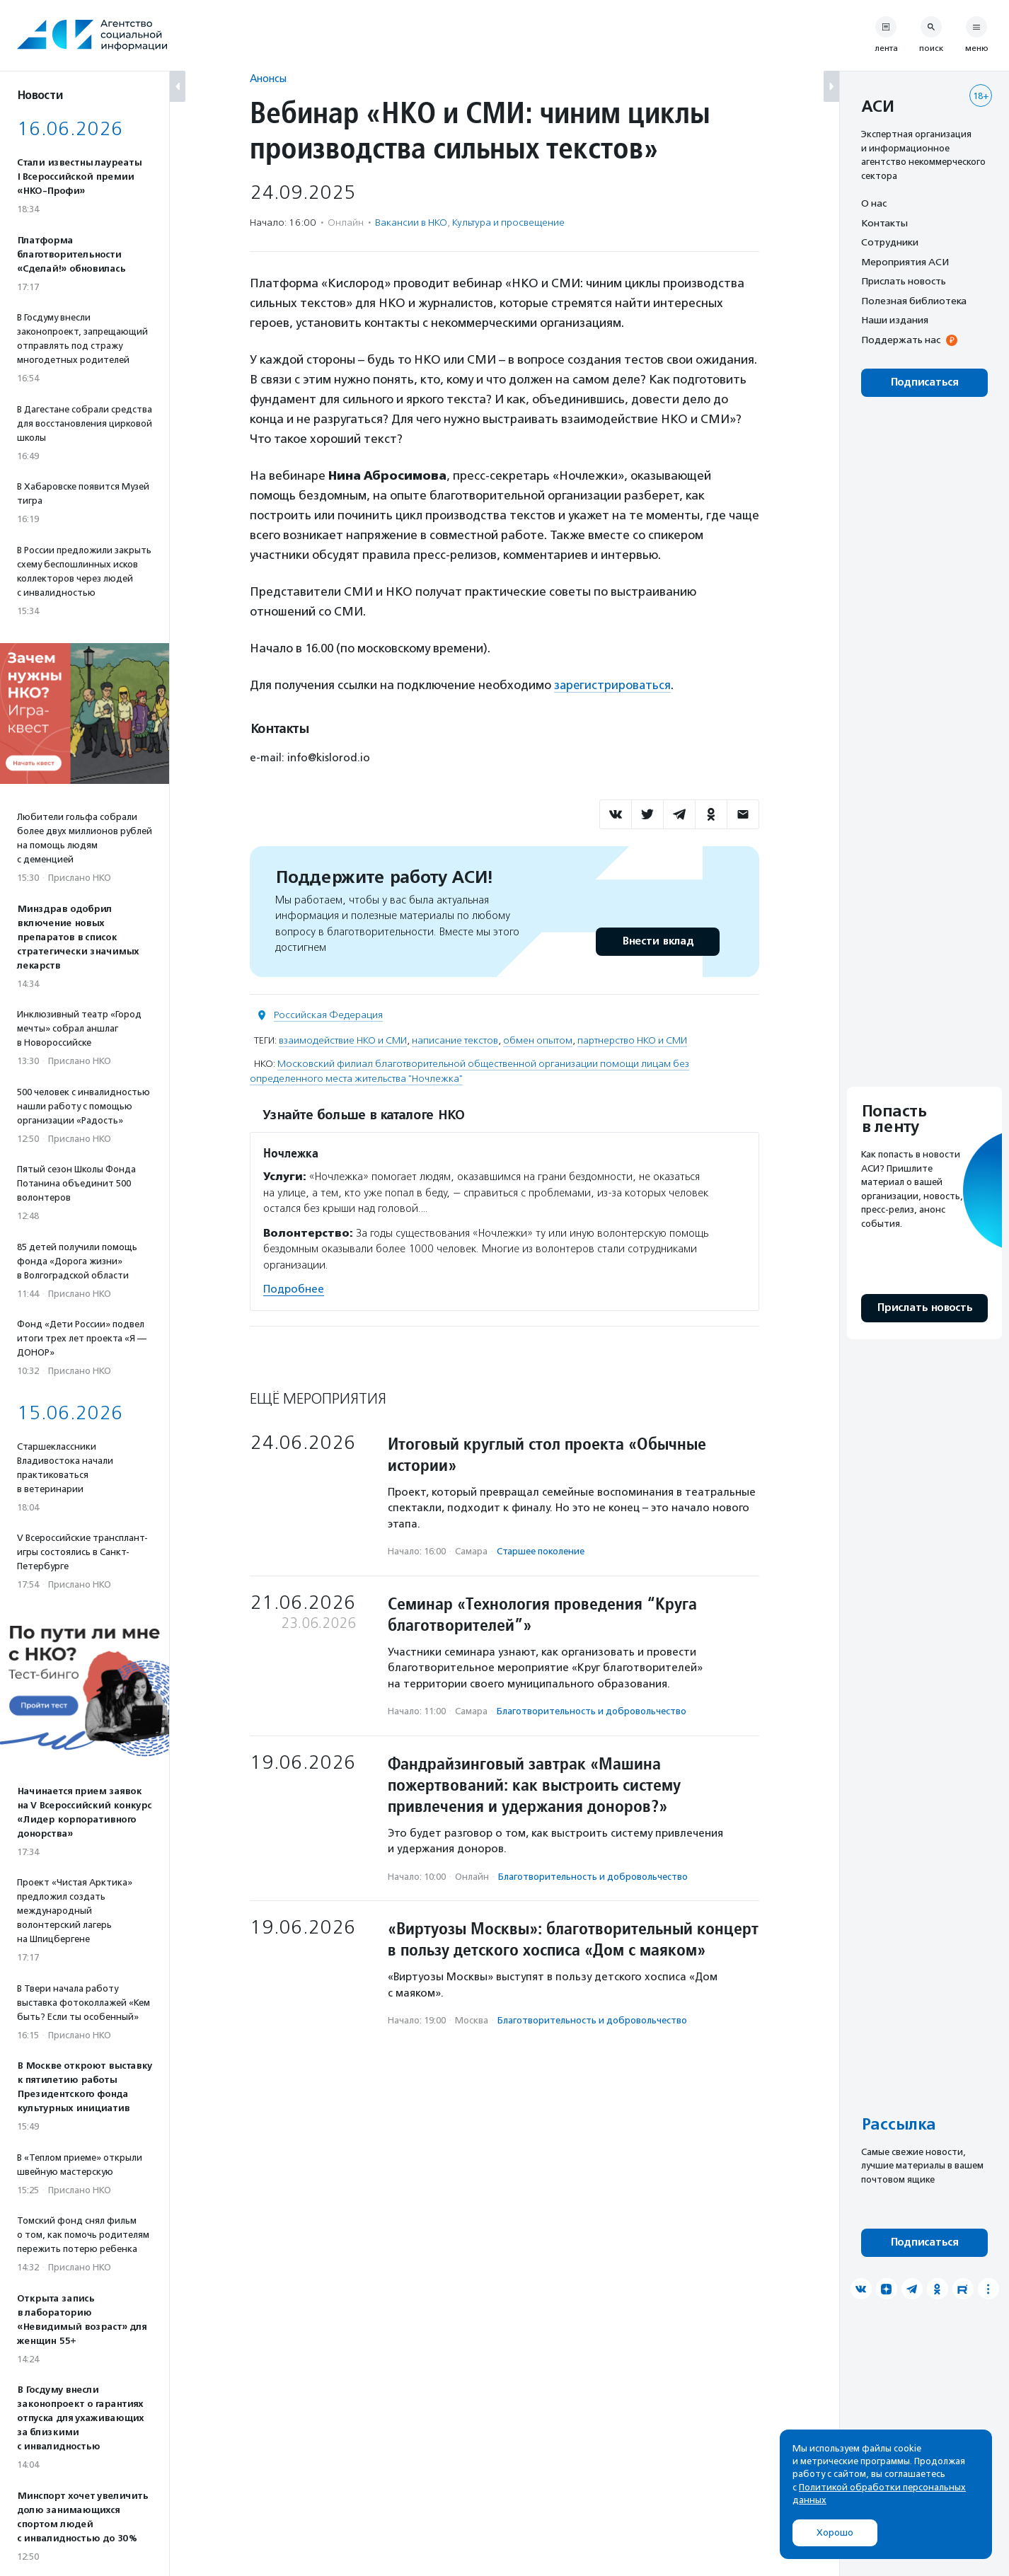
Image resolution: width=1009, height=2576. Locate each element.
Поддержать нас (900, 339)
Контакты (884, 223)
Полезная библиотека (914, 300)
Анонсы (268, 78)
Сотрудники (889, 242)
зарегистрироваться (613, 685)
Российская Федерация (328, 1014)
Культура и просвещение (508, 222)
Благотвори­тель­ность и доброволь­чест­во (591, 1711)
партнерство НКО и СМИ (632, 1040)
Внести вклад (657, 940)
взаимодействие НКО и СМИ (343, 1040)
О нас (874, 203)
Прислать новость (903, 281)
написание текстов (455, 1040)
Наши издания (894, 319)
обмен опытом (537, 1040)
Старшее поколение (540, 1551)
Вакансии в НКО (411, 222)
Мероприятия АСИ (905, 261)
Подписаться (924, 382)
